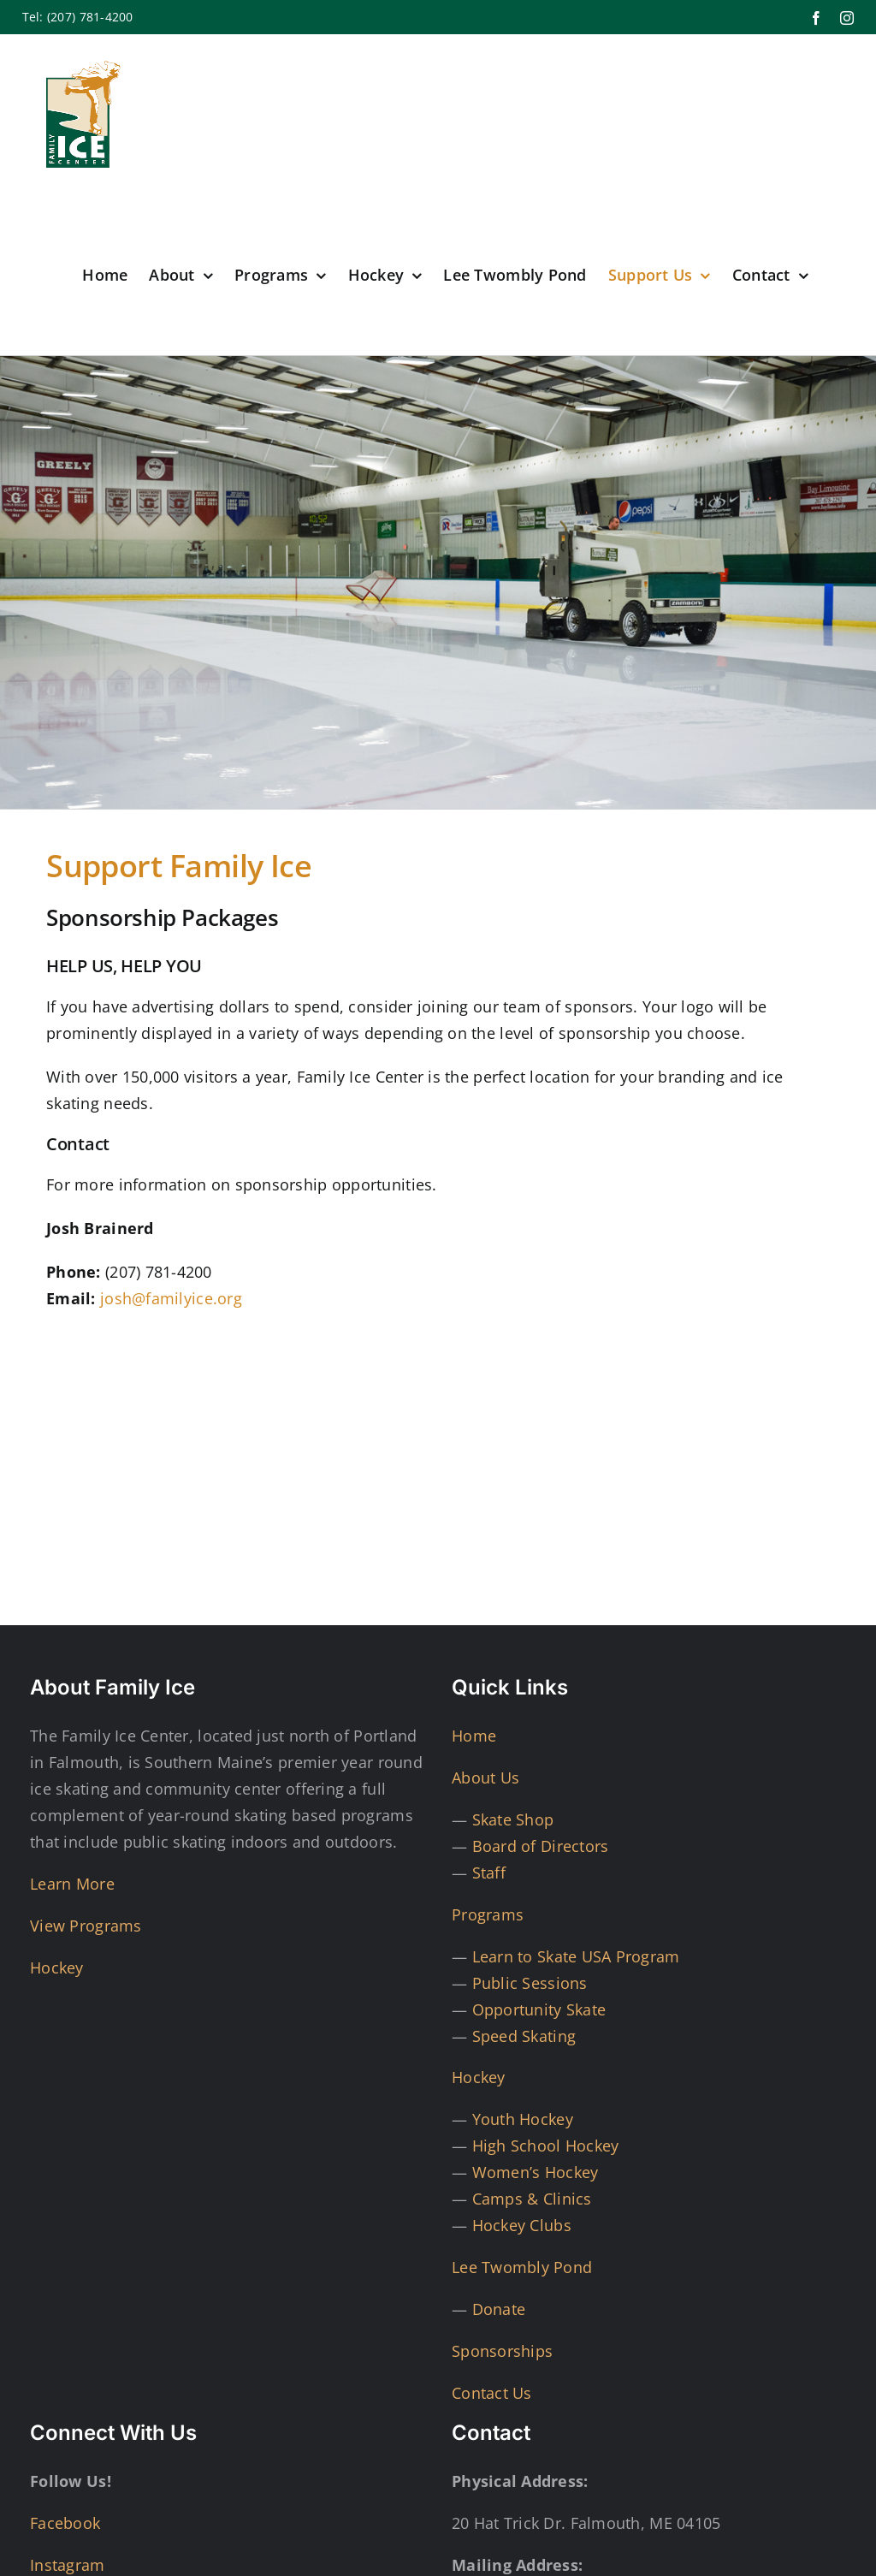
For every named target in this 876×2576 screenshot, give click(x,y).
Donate (499, 2309)
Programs (488, 1914)
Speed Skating (524, 2036)
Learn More (72, 1883)
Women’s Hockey (535, 2172)
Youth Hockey (522, 2119)
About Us (485, 1777)
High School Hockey (545, 2145)
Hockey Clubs (521, 2225)
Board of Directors (540, 1846)
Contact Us (492, 2393)
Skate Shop (513, 1819)
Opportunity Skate (539, 2009)
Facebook (65, 2523)
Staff (489, 1872)
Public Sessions (530, 1983)
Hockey (57, 1967)
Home (474, 1735)
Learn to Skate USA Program (576, 1956)
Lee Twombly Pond (522, 2267)
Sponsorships (502, 2351)
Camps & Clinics (532, 2198)
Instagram (67, 2565)
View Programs (86, 1925)
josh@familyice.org (171, 1298)
